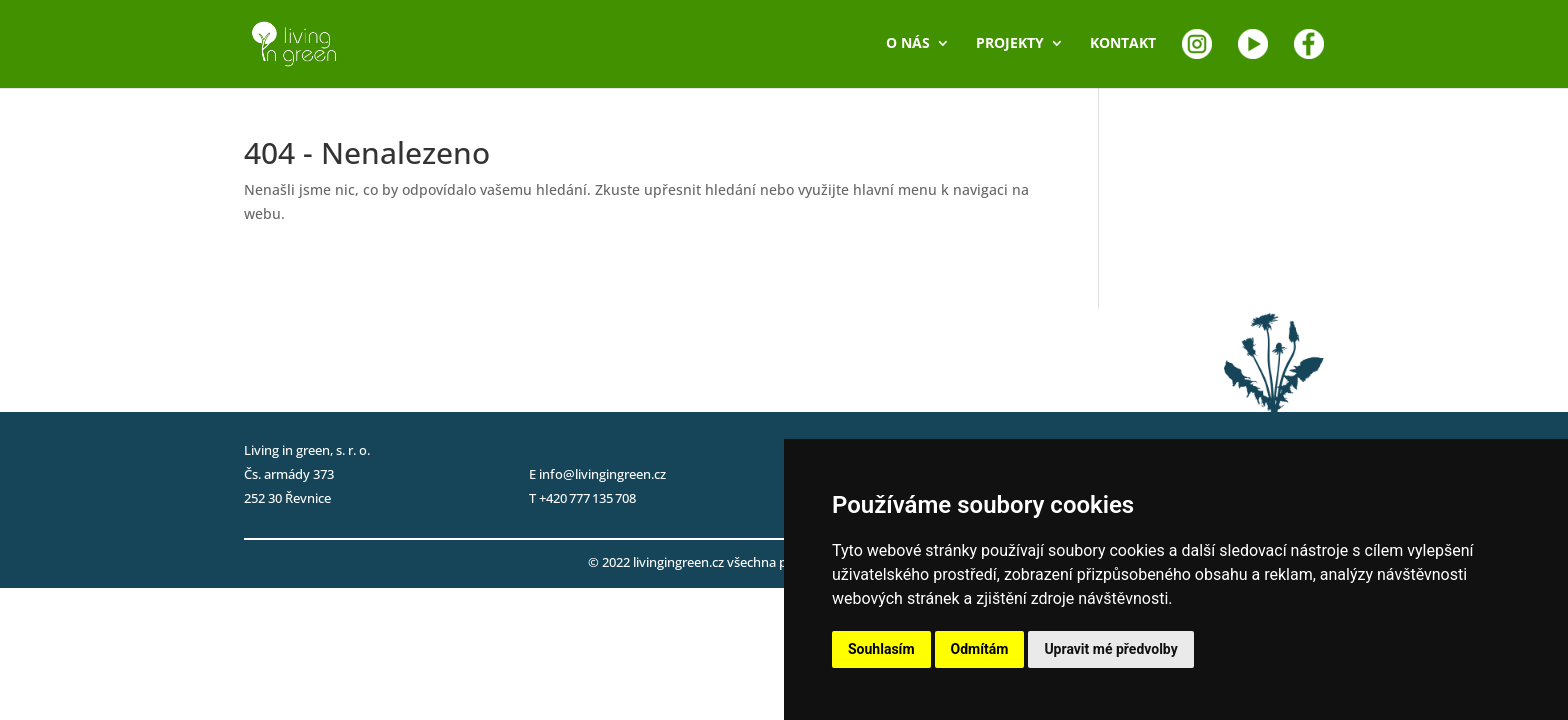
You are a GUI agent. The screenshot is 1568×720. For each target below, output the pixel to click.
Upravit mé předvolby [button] (1110, 649)
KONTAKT (1123, 44)
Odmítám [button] (980, 649)
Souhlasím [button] (881, 649)
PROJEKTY (1010, 44)
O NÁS (908, 44)
